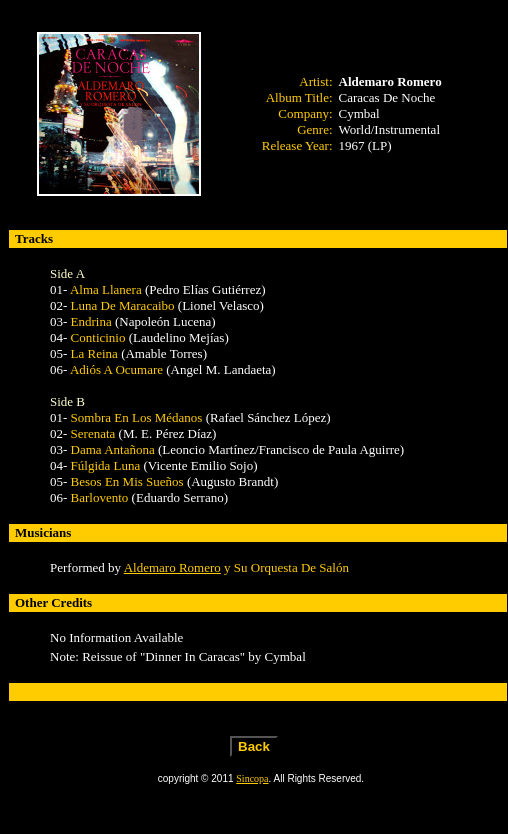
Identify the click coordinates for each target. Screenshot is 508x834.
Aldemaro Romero (172, 567)
